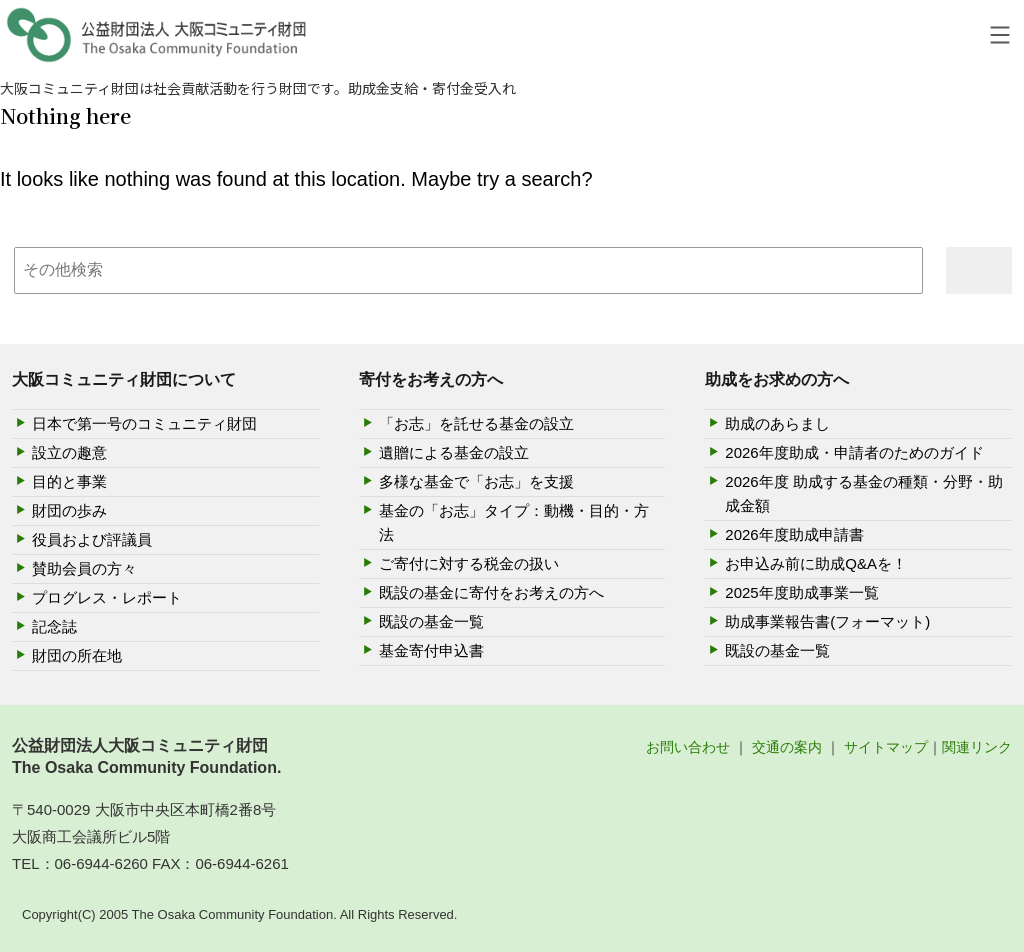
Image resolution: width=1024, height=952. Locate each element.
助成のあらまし (777, 423)
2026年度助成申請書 (794, 534)
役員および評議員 (92, 539)
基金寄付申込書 (431, 650)
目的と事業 (69, 481)
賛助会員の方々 (84, 568)
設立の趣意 (69, 452)
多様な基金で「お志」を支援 (476, 481)
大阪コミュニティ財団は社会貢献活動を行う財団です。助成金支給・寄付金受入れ (258, 88)
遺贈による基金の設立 (454, 452)
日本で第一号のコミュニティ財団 (144, 423)
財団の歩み (69, 510)
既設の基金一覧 (431, 621)
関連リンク (977, 747)
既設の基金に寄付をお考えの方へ (491, 592)
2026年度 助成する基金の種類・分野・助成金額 (864, 493)
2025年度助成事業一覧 (801, 592)
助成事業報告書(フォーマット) (827, 621)
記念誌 (54, 626)
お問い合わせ (688, 747)
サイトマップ (886, 747)
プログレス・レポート (107, 597)
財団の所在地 (77, 655)
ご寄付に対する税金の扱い (469, 563)
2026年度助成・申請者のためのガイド (854, 452)
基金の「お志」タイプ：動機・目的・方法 (514, 522)
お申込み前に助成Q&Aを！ (816, 563)
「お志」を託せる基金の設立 (476, 423)
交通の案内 (787, 747)
